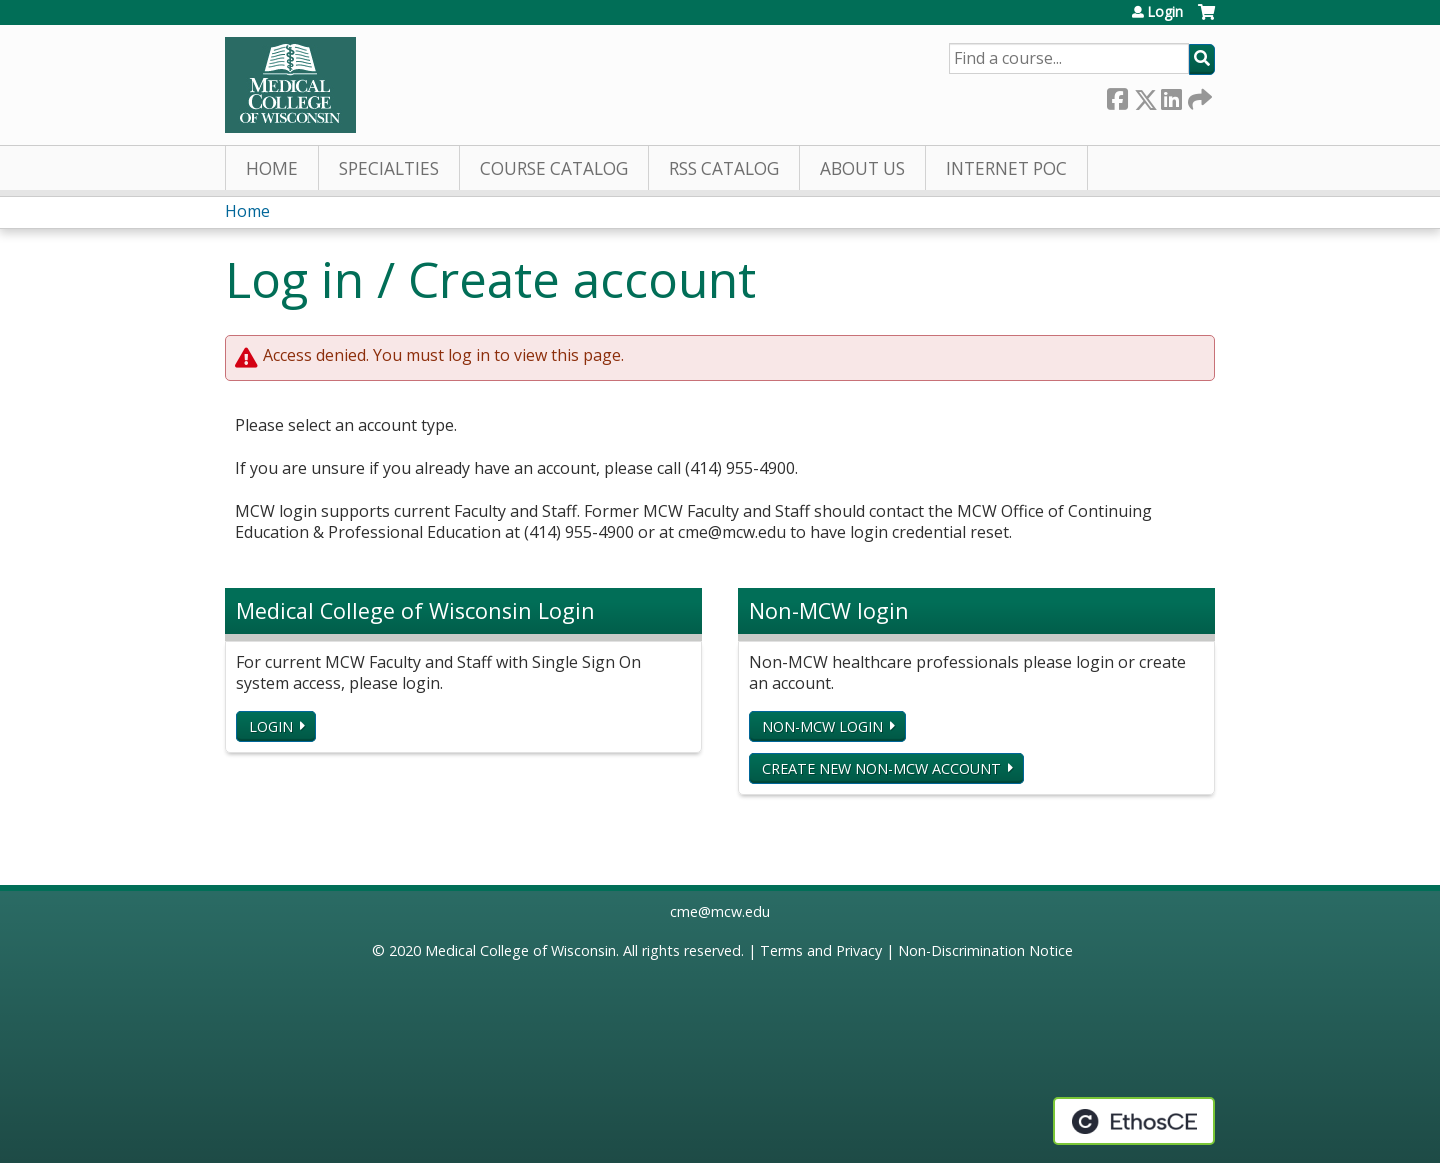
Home (272, 168)
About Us (862, 168)
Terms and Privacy (821, 950)
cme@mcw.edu (720, 911)
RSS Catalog (724, 168)
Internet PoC (1006, 168)
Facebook (1117, 95)
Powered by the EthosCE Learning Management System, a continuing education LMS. (1134, 1121)
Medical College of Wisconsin (520, 950)
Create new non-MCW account (881, 768)
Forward (1198, 95)
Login (1165, 12)
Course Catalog (554, 168)
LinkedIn (1171, 95)
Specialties (389, 168)
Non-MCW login (822, 726)
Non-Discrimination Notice (985, 950)
